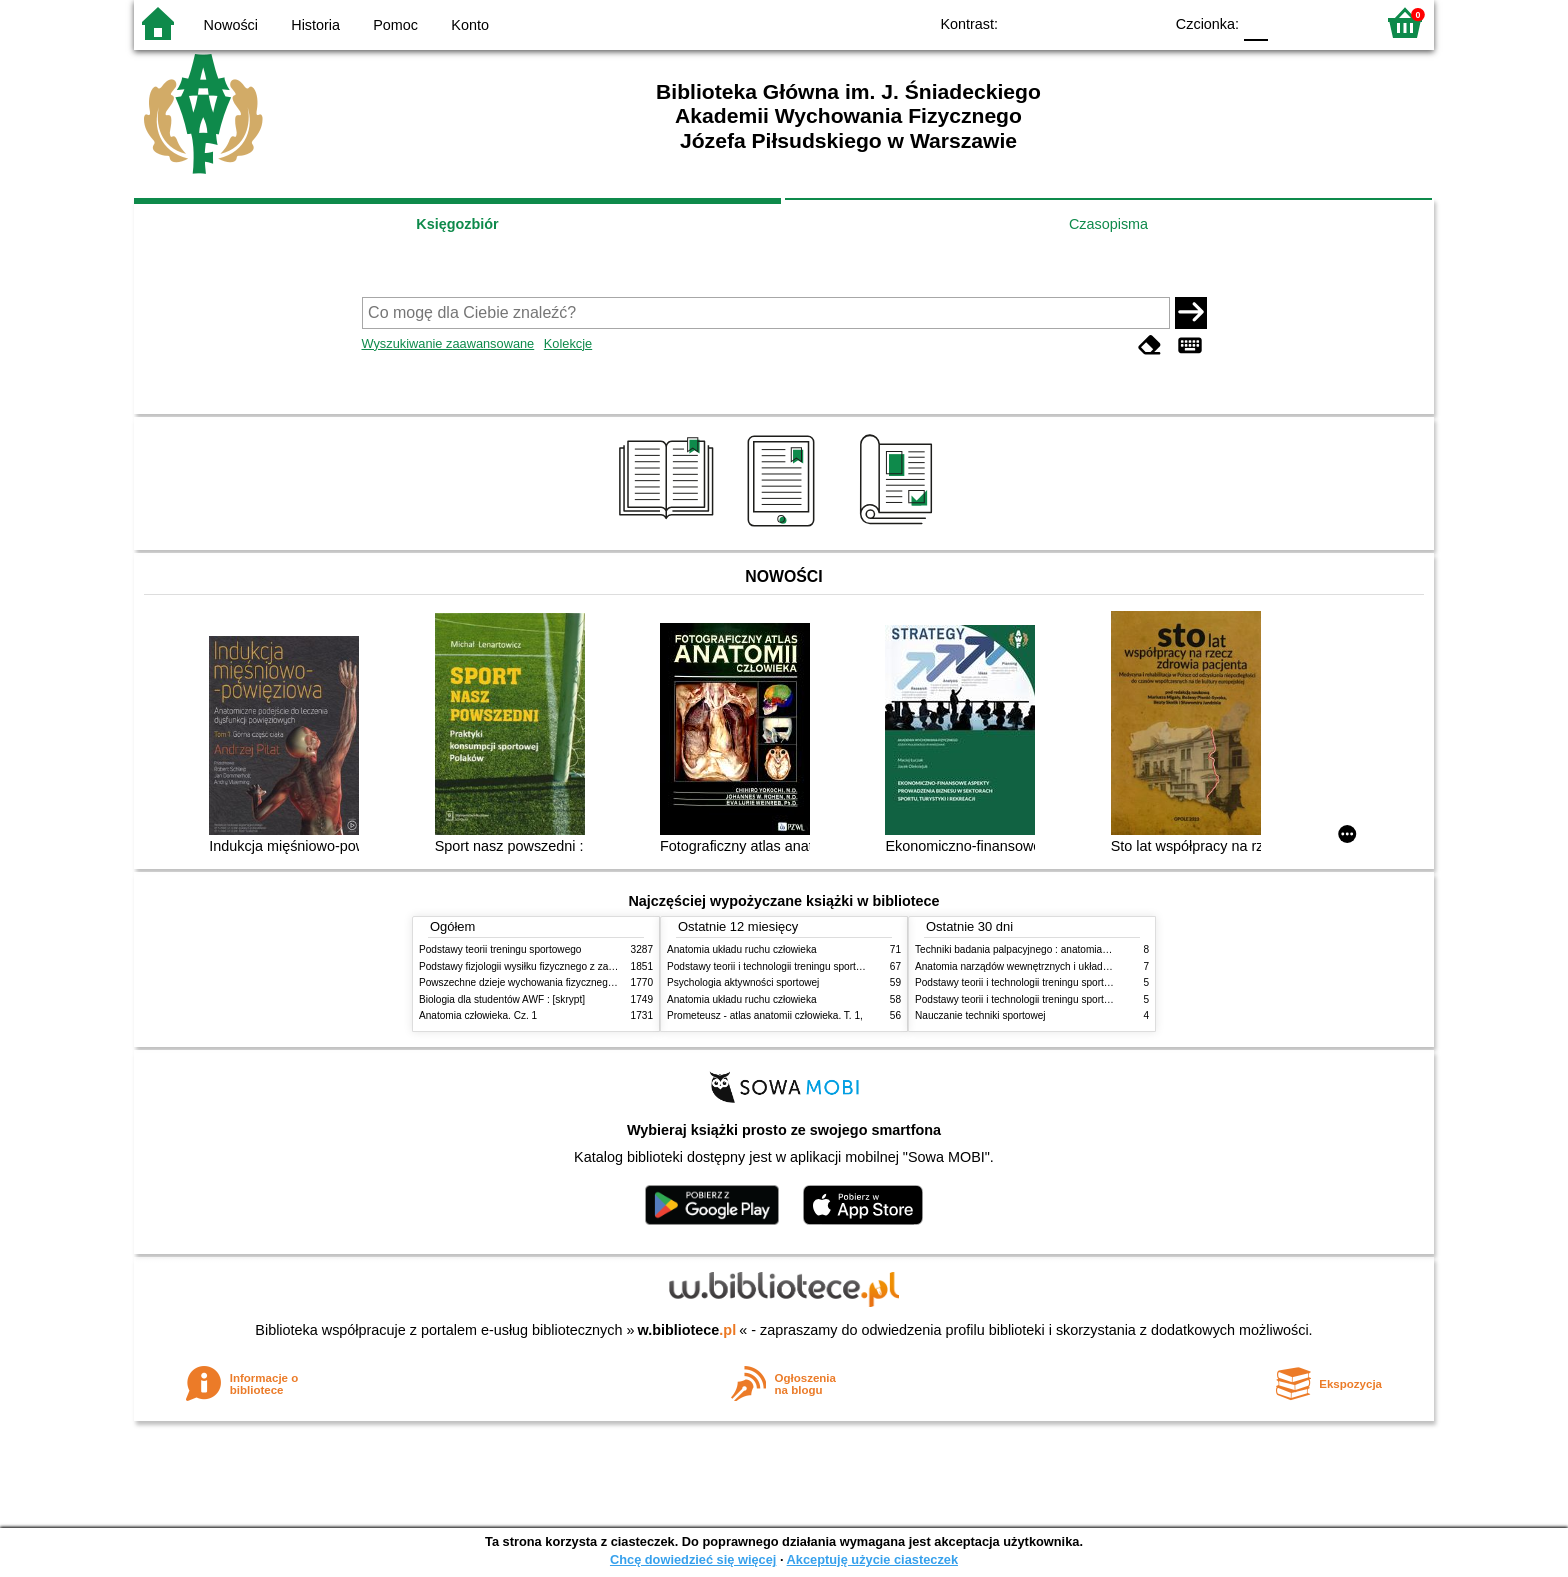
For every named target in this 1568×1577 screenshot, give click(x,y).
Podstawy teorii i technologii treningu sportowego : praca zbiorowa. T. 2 (825, 966)
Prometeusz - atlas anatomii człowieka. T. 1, (765, 1015)
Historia (315, 25)
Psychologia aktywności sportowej (743, 982)
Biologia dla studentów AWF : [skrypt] (502, 999)
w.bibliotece (687, 1330)
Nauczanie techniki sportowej (980, 1015)
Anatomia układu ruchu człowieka (742, 949)
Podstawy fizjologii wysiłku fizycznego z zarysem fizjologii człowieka (570, 966)
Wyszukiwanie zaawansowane (448, 343)
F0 (1255, 22)
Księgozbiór (457, 224)
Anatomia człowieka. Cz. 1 (478, 1015)
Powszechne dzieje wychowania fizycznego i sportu (534, 982)
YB (1101, 22)
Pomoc (395, 25)
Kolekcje (568, 343)
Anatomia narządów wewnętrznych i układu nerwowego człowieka (1062, 966)
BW (1061, 22)
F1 (1290, 22)
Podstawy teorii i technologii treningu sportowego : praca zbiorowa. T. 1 (1073, 982)
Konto (470, 25)
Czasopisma (1108, 224)
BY (1141, 22)
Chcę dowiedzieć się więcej (693, 1559)
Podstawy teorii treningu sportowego (500, 949)
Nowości (231, 25)
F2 (1336, 22)
